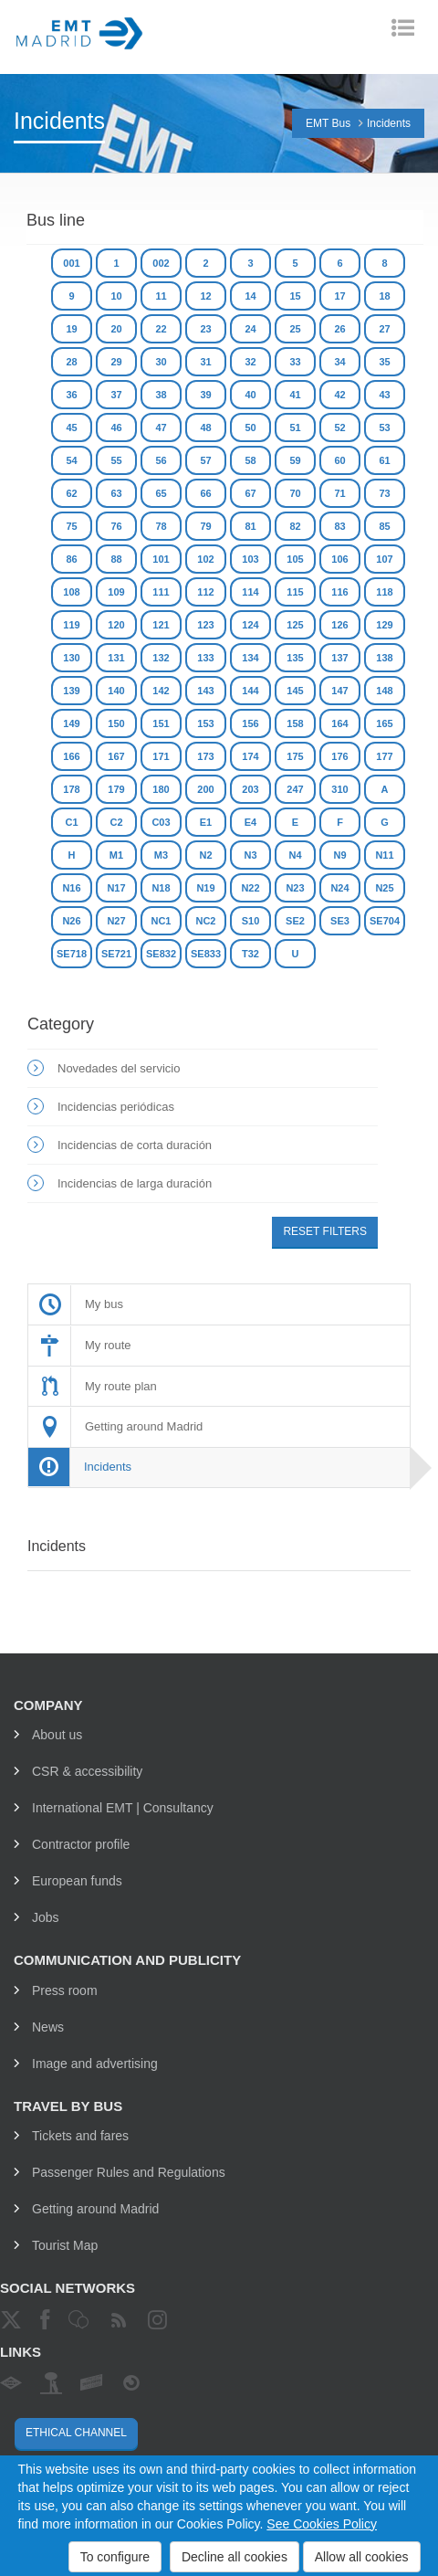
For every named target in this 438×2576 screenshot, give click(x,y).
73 (384, 493)
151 (160, 723)
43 (384, 394)
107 (384, 559)
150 (116, 723)
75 (71, 526)
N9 (339, 855)
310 (339, 789)
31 (205, 361)
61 (384, 460)
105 (295, 559)
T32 (250, 953)
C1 (71, 822)
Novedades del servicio (118, 1068)
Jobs (45, 1917)
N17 (116, 887)
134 (250, 657)
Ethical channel (76, 2432)
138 (384, 657)
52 (339, 427)
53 (384, 427)
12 (205, 295)
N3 (250, 855)
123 (205, 624)
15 (294, 295)
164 (339, 723)
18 (384, 295)
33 (294, 361)
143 (205, 690)
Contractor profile (81, 1844)
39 (205, 394)
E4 (250, 822)
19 (71, 328)
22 (160, 328)
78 (160, 526)
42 (339, 394)
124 (250, 624)
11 (160, 295)
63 (115, 493)
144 (250, 690)
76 (115, 526)
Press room (65, 1990)
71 (339, 493)
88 (115, 559)
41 (294, 394)
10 (115, 295)
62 (71, 493)
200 (205, 789)
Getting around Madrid (95, 2208)
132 (160, 657)
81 (250, 526)
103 (250, 559)
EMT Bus (328, 123)
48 (205, 427)
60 (339, 460)
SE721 (116, 953)
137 (339, 657)
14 (250, 295)
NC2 (205, 920)
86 (71, 559)
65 (160, 493)
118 (384, 591)
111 (160, 591)
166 (71, 756)
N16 (71, 887)
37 (115, 394)
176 (339, 756)
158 (295, 723)
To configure (115, 2557)
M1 (116, 855)
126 (339, 624)
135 (295, 657)
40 (250, 394)
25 (294, 328)
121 (160, 624)
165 (384, 723)
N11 (384, 855)
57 (205, 460)
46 (115, 427)
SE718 (72, 953)
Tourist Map (65, 2245)
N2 (205, 855)
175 (295, 756)
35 (384, 361)
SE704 (385, 920)
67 (250, 493)
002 (160, 263)
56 (160, 460)
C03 (160, 822)
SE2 (295, 920)
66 (205, 493)
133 (205, 657)
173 (205, 756)
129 (384, 624)
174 (250, 756)
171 (160, 756)
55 (115, 460)
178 (71, 789)
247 (295, 789)
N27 (116, 920)
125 (295, 624)
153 (205, 723)
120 (116, 624)
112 (205, 591)
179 (116, 789)
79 (205, 526)
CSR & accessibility (87, 1771)
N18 (160, 887)
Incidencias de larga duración (134, 1183)
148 (384, 690)
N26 (71, 920)
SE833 (206, 953)
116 (339, 591)
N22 (250, 887)
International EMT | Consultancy (123, 1807)
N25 (384, 887)
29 (115, 361)
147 (339, 690)
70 (294, 493)
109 (116, 591)
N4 (294, 855)
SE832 (161, 953)
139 (71, 690)
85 (384, 526)
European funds (77, 1881)
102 (205, 559)
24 (250, 328)
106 (339, 559)
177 (384, 756)
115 (295, 591)
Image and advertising (95, 2063)
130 (71, 657)
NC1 (161, 920)
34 (339, 361)
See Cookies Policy (321, 2524)
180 (160, 789)
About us (57, 1734)
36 (71, 394)
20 (115, 328)
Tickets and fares (80, 2135)
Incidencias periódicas (115, 1107)
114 (250, 591)
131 (116, 657)
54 (71, 460)
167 (116, 756)
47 (160, 427)
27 (384, 328)
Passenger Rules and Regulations (128, 2172)
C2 (116, 822)
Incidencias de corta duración (134, 1145)
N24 (339, 887)
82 (294, 526)
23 (205, 328)
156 (250, 723)
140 (116, 690)
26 (339, 328)
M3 (161, 855)
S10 (251, 920)
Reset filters (325, 1231)
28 (71, 361)
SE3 (339, 920)
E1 (206, 822)
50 (250, 427)
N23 (295, 887)
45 (71, 427)
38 (160, 394)
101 (160, 559)
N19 (205, 887)
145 (295, 690)
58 (250, 460)
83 (339, 526)
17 (339, 295)
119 (71, 624)
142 (160, 690)
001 (71, 263)
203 (250, 789)
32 (250, 361)
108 (71, 591)
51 (294, 427)
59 (294, 460)
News (48, 2027)
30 (160, 361)
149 (71, 723)
